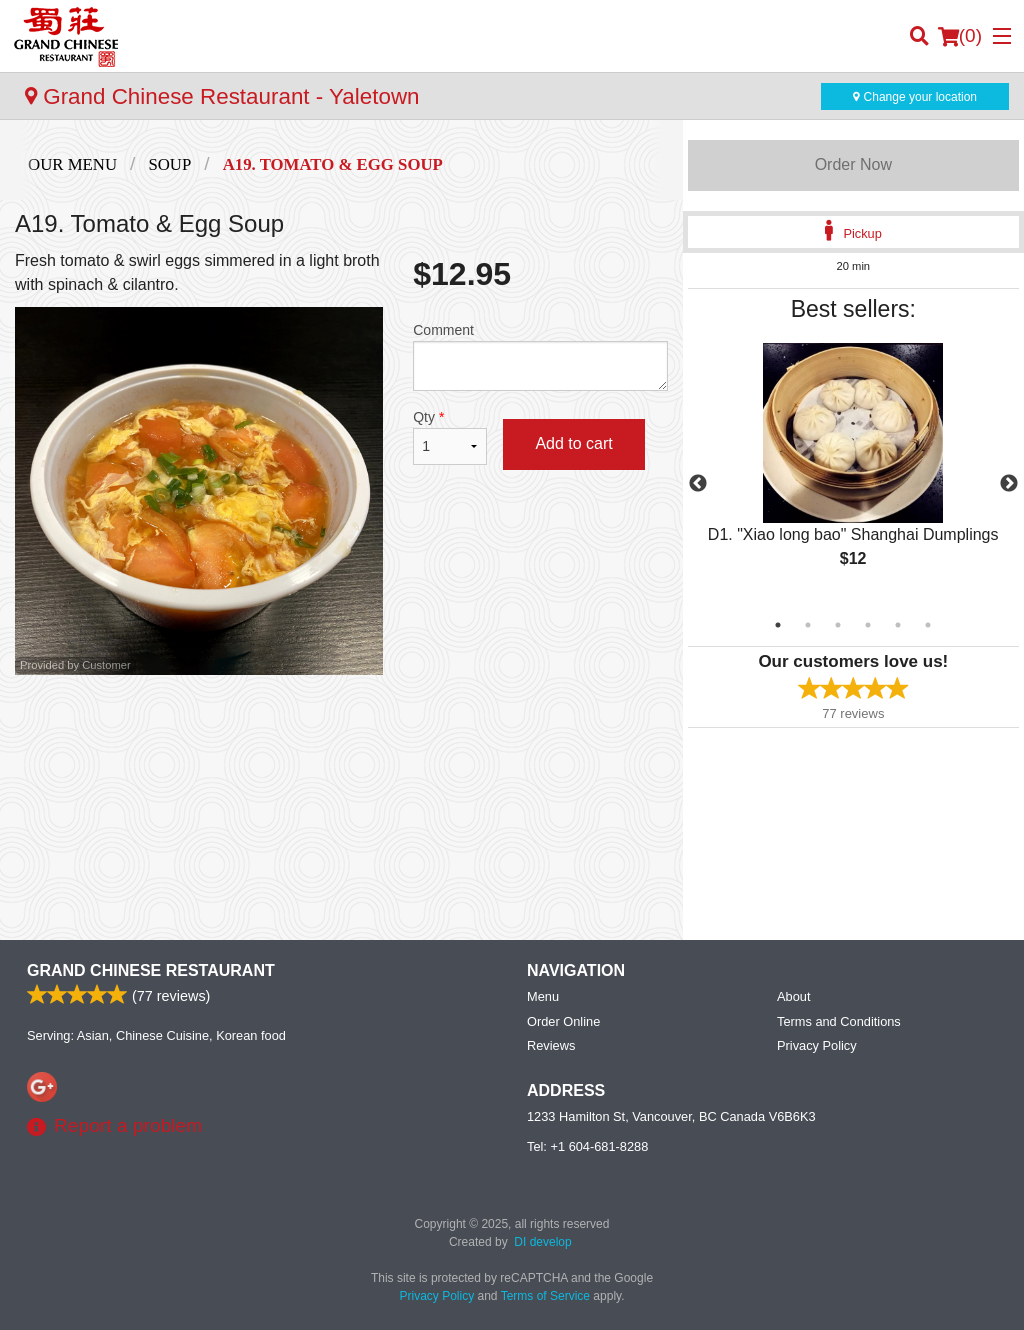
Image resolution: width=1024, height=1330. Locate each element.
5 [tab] (898, 625)
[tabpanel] (853, 472)
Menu (543, 996)
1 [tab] (778, 625)
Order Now (853, 164)
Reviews (551, 1045)
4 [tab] (868, 625)
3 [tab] (838, 625)
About (793, 996)
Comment (540, 356)
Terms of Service (545, 1296)
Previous (698, 484)
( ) (960, 36)
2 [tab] (808, 625)
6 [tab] (928, 625)
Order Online (563, 1021)
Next (1009, 484)
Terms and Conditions (839, 1021)
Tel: (587, 1146)
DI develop (542, 1242)
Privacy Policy (817, 1045)
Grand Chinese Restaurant (151, 970)
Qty (450, 437)
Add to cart (573, 443)
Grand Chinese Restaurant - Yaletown (222, 96)
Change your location (915, 97)
